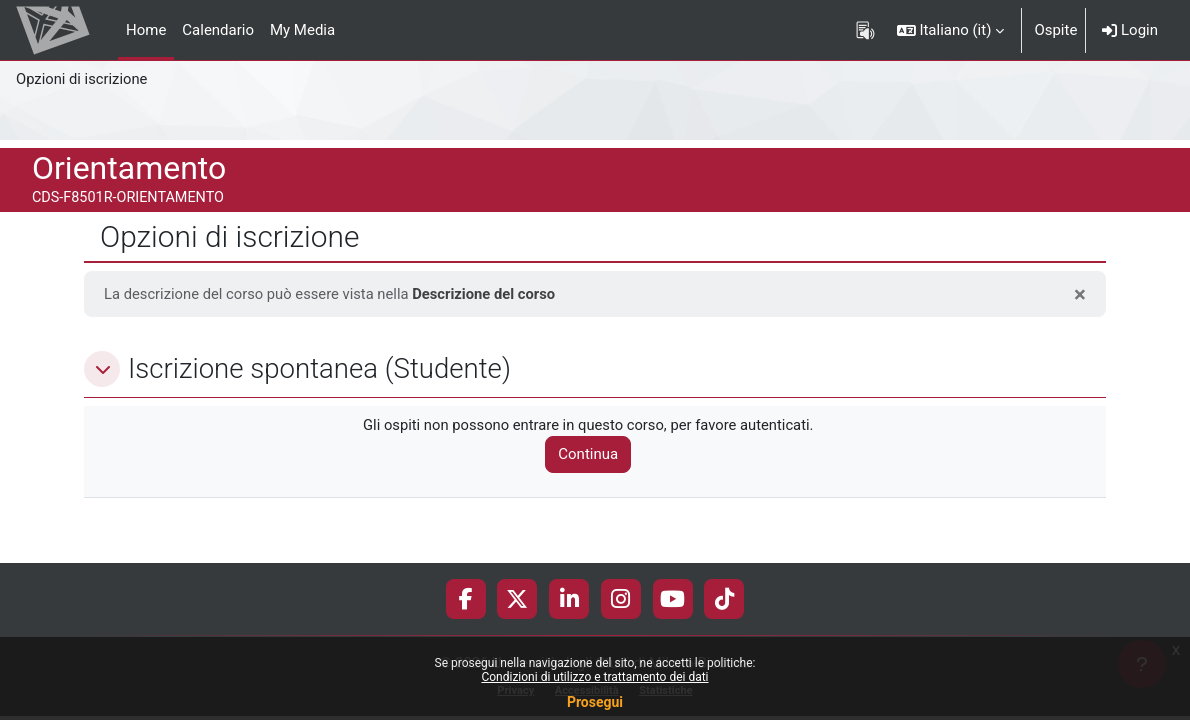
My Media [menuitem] (302, 30)
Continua (592, 455)
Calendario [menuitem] (218, 30)
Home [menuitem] (146, 30)
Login (1130, 30)
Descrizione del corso (489, 294)
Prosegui (595, 702)
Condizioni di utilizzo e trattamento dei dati (594, 677)
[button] (951, 30)
